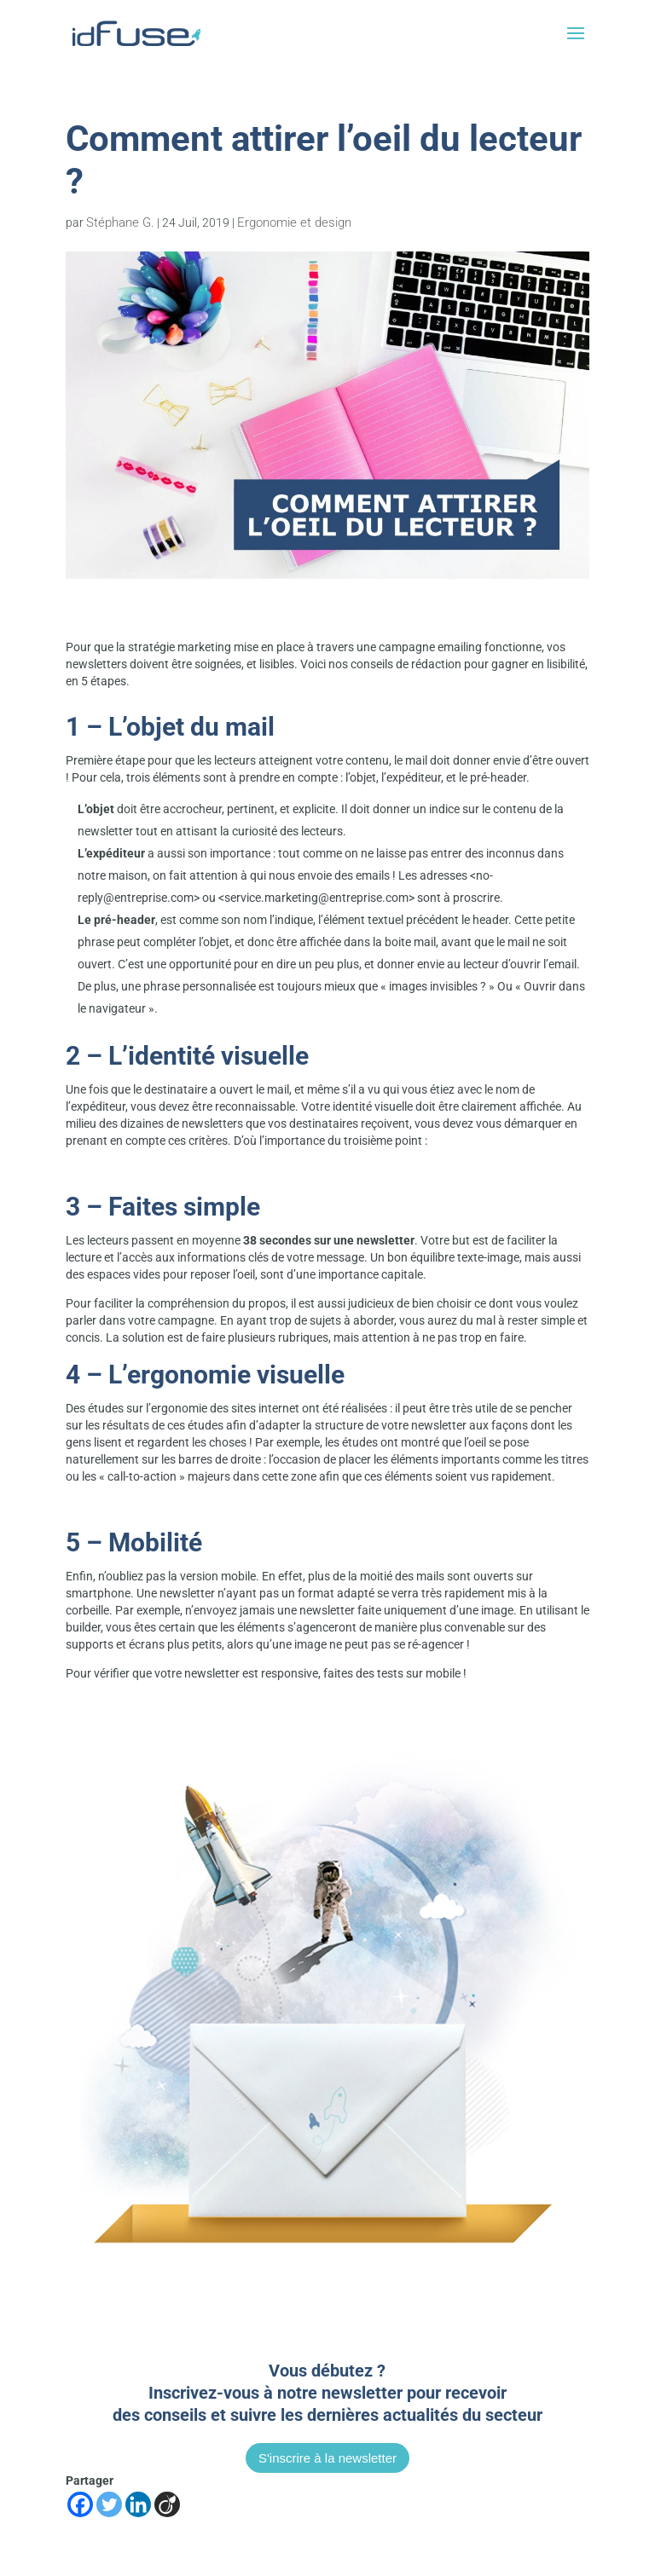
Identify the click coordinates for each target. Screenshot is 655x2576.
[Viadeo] (167, 2504)
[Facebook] (80, 2504)
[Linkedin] (138, 2504)
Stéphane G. (120, 222)
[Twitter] (109, 2504)
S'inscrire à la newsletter (327, 2458)
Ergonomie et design (294, 222)
